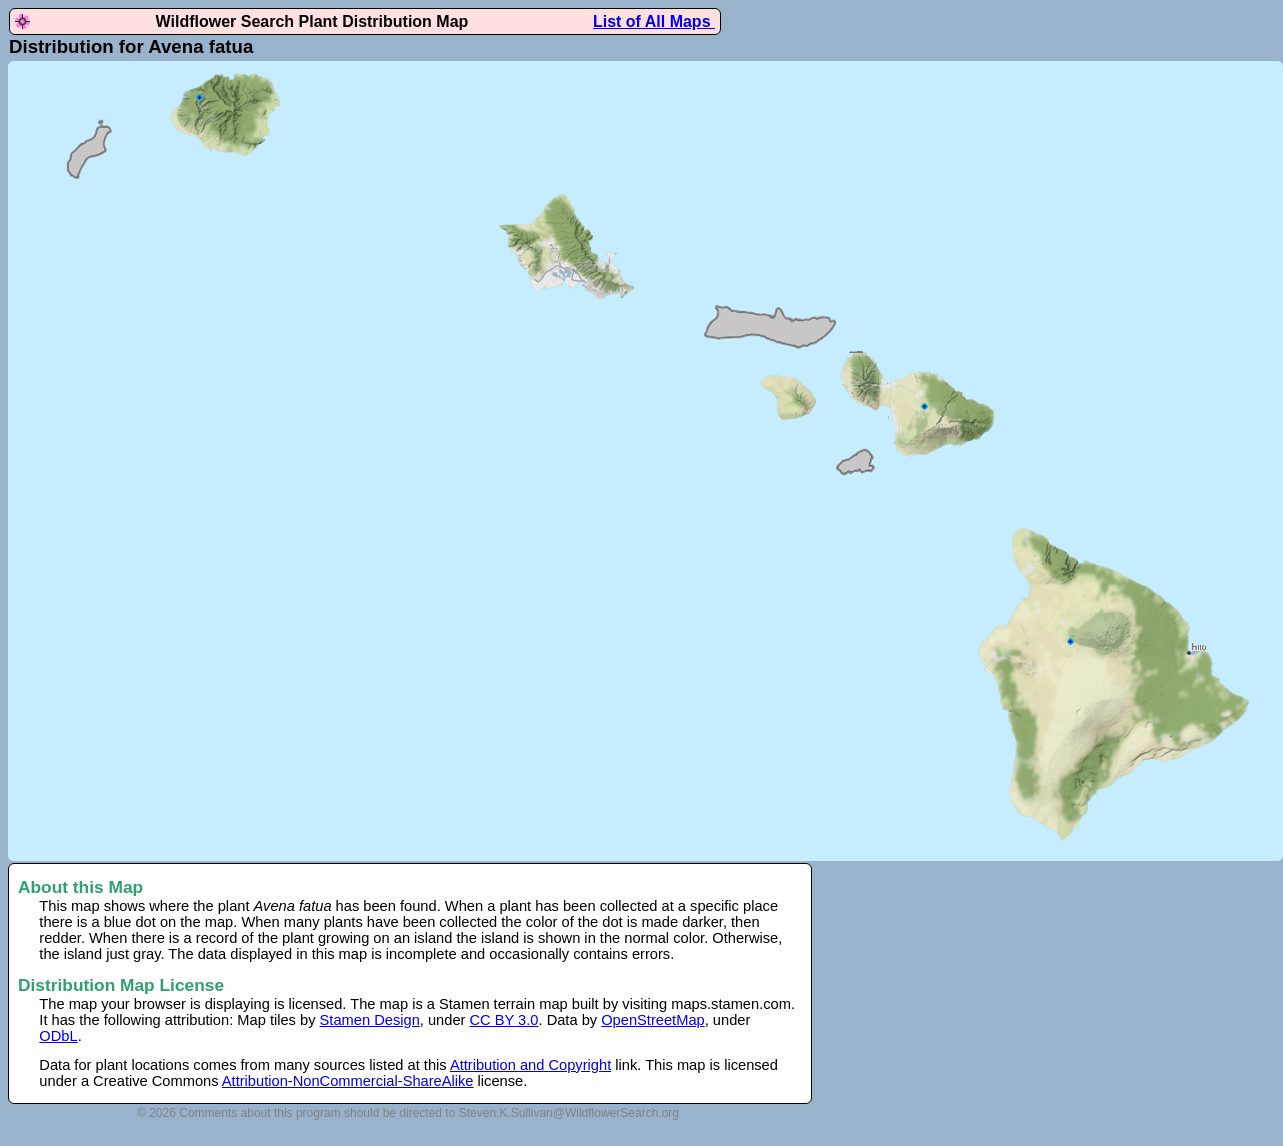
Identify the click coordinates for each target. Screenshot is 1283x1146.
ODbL (58, 1036)
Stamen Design (370, 1020)
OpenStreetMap (652, 1020)
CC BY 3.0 (504, 1020)
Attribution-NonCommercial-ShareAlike (348, 1081)
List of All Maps (654, 21)
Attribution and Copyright (530, 1065)
